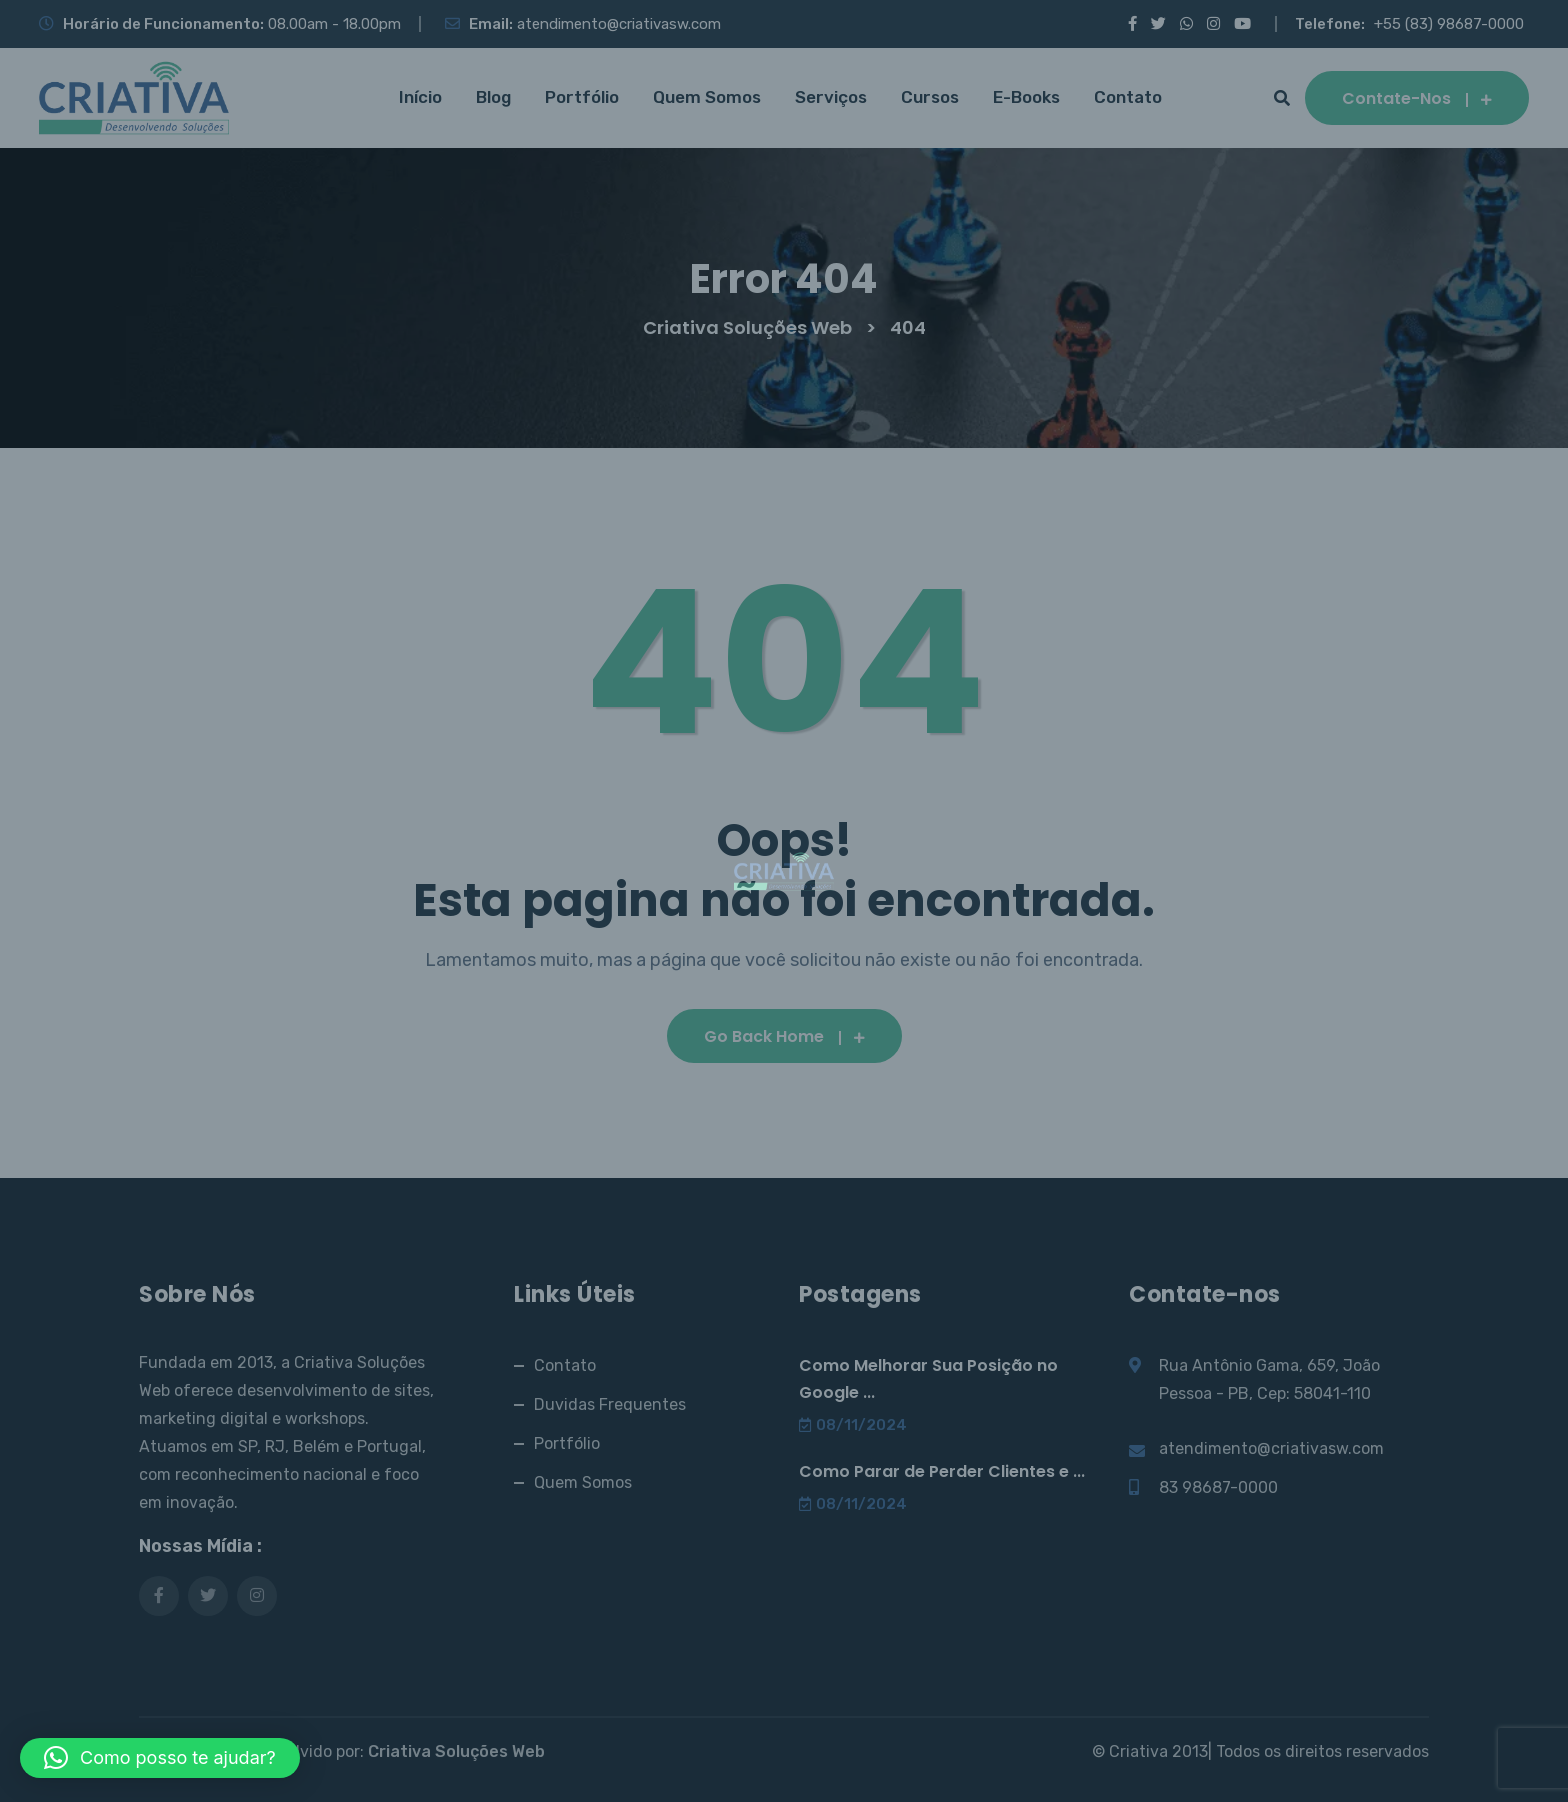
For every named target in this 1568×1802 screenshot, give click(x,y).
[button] (160, 1758)
